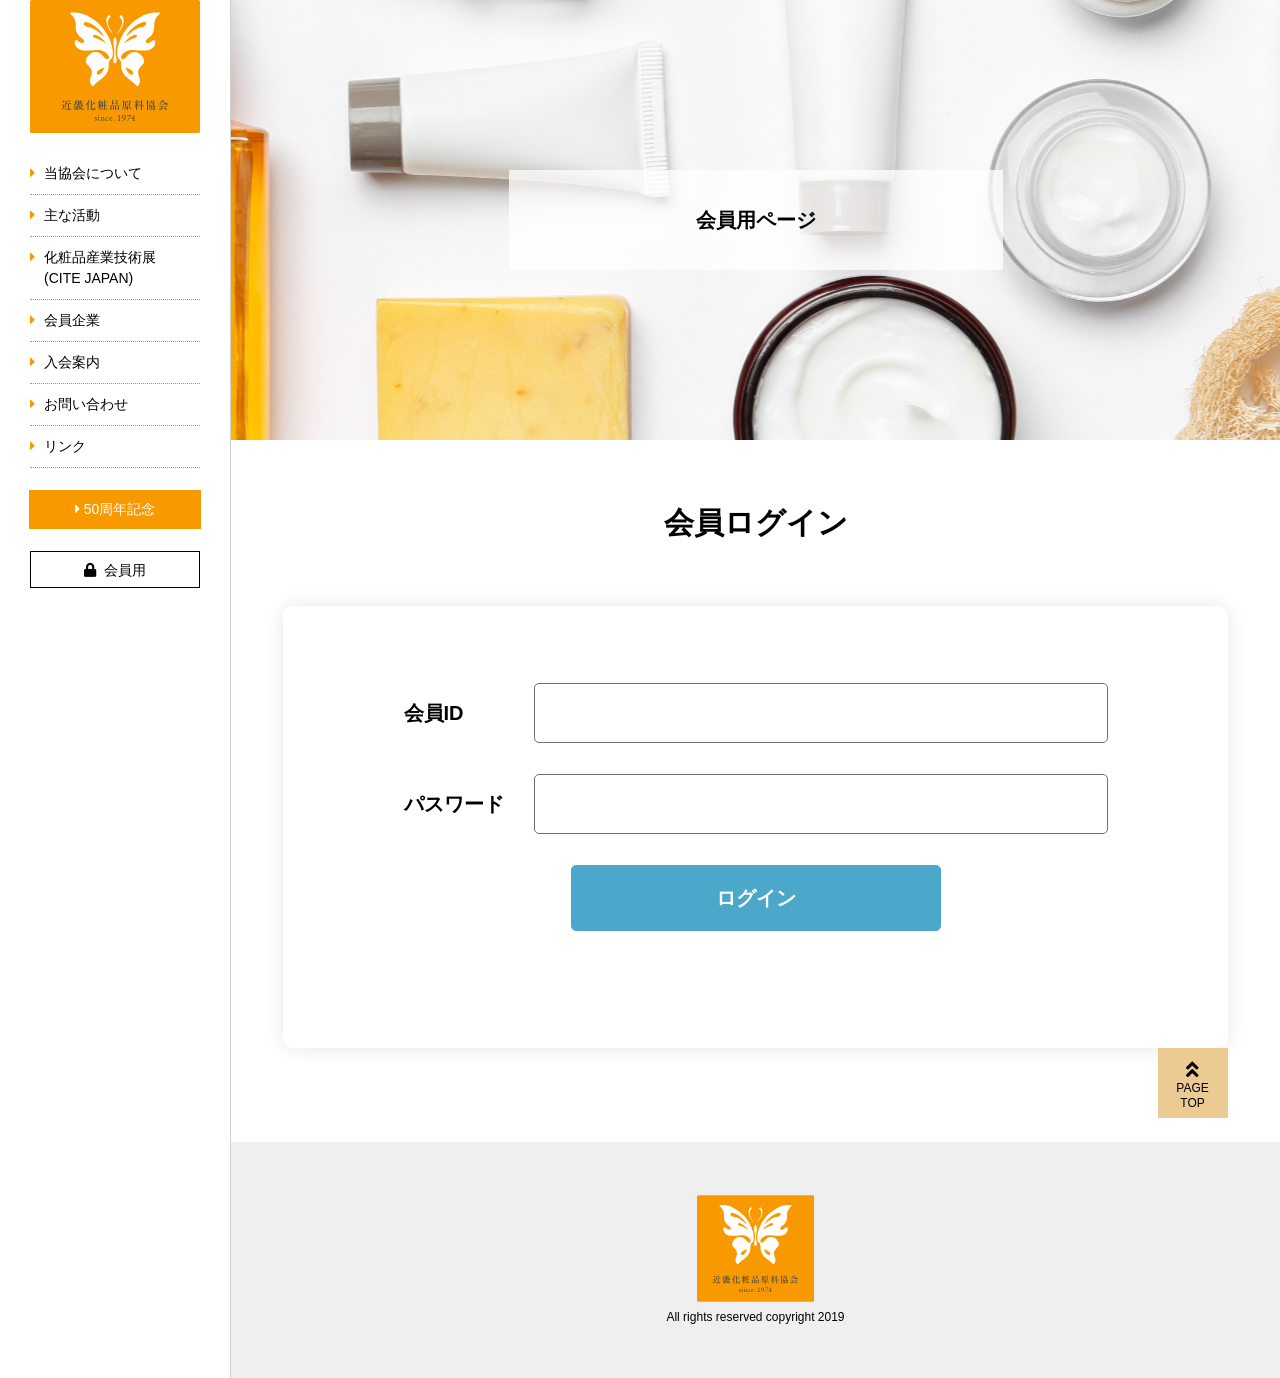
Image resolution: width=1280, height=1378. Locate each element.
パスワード (454, 804)
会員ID (434, 713)
